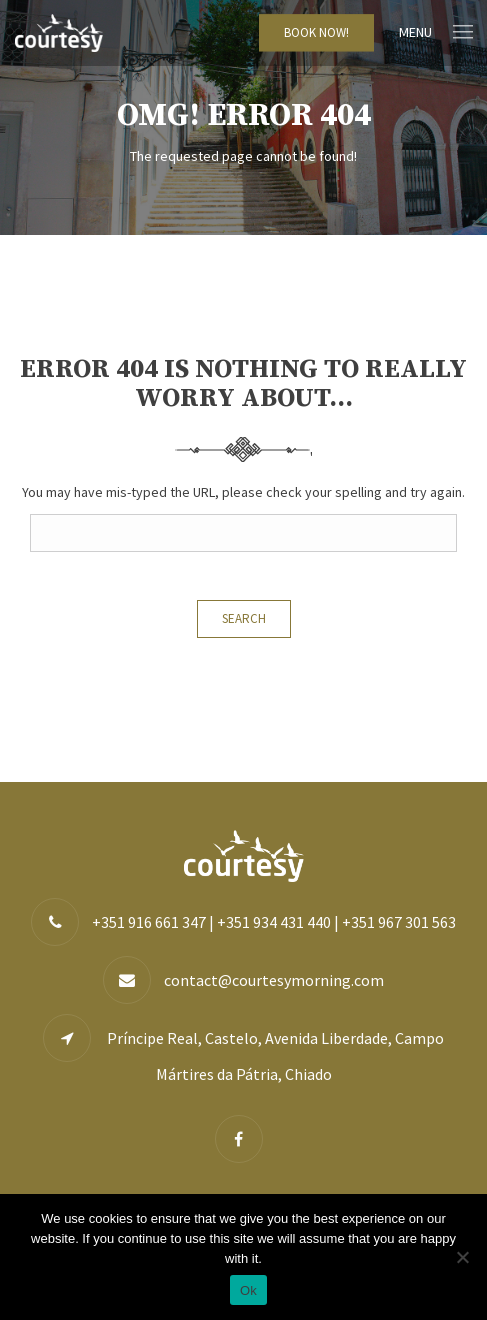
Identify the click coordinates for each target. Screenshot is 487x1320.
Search (244, 618)
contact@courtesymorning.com (274, 980)
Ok (248, 1290)
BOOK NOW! (316, 32)
